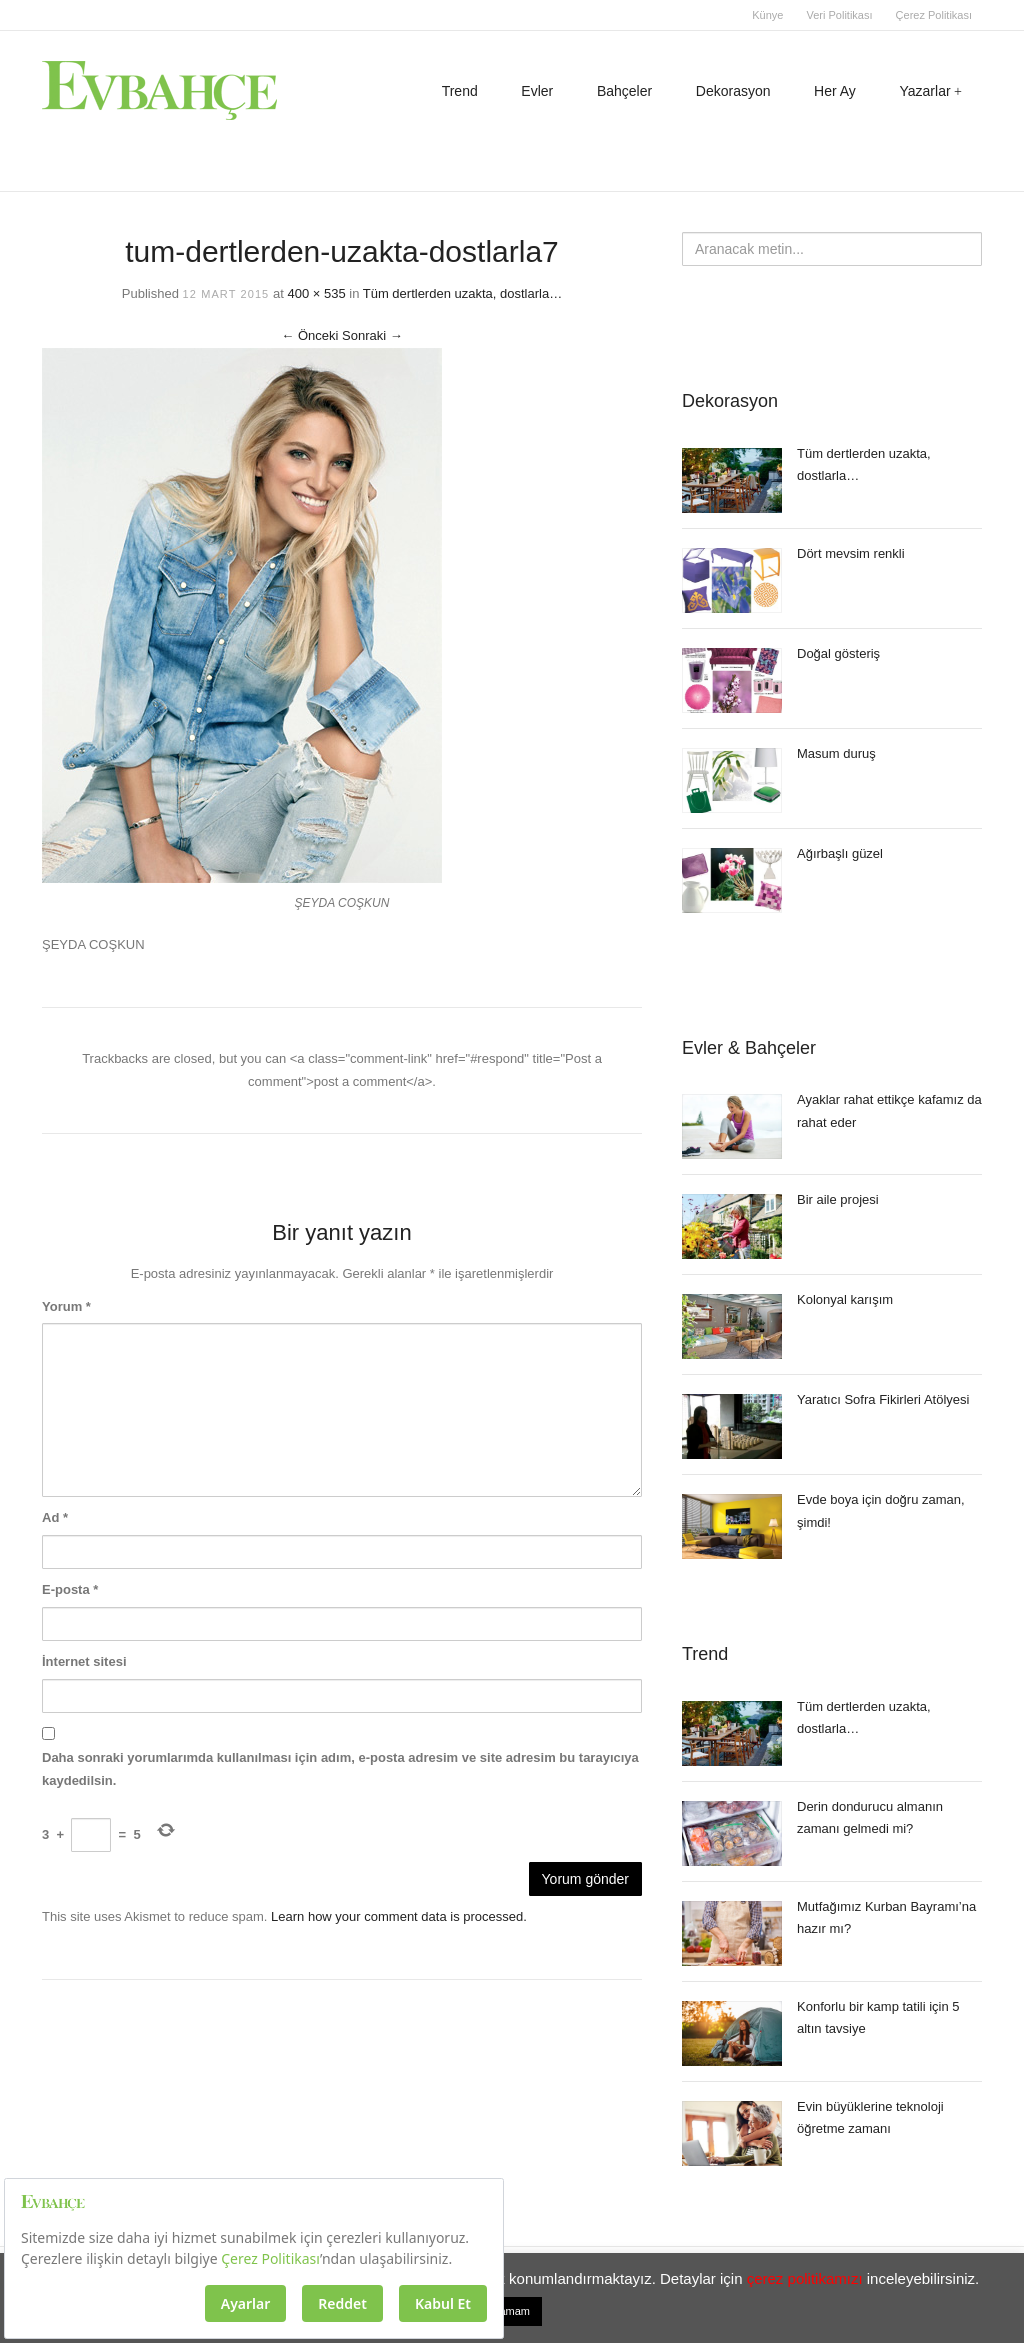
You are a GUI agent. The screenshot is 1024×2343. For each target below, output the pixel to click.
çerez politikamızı (805, 2278)
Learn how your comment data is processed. (399, 1916)
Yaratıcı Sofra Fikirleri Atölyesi (883, 1399)
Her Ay (835, 91)
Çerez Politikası (934, 15)
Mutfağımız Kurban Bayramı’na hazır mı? (886, 1918)
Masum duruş (836, 753)
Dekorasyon (733, 91)
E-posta (70, 1589)
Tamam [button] (512, 2311)
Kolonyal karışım (845, 1299)
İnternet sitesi (84, 1661)
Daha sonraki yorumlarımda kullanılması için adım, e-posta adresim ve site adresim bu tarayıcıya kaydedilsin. (340, 1769)
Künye (767, 15)
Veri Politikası (839, 15)
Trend (460, 91)
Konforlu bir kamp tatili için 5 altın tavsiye (878, 2018)
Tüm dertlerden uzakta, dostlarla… (462, 293)
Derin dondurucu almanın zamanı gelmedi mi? (870, 1818)
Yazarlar (925, 91)
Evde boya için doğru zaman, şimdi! (881, 1511)
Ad (55, 1517)
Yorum (66, 1306)
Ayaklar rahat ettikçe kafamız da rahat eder (889, 1111)
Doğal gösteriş (838, 653)
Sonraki (372, 335)
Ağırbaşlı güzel (840, 853)
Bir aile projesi (838, 1199)
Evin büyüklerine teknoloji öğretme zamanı (870, 2118)
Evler (537, 91)
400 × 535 (316, 293)
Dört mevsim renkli (851, 553)
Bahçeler (624, 91)
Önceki (309, 335)
